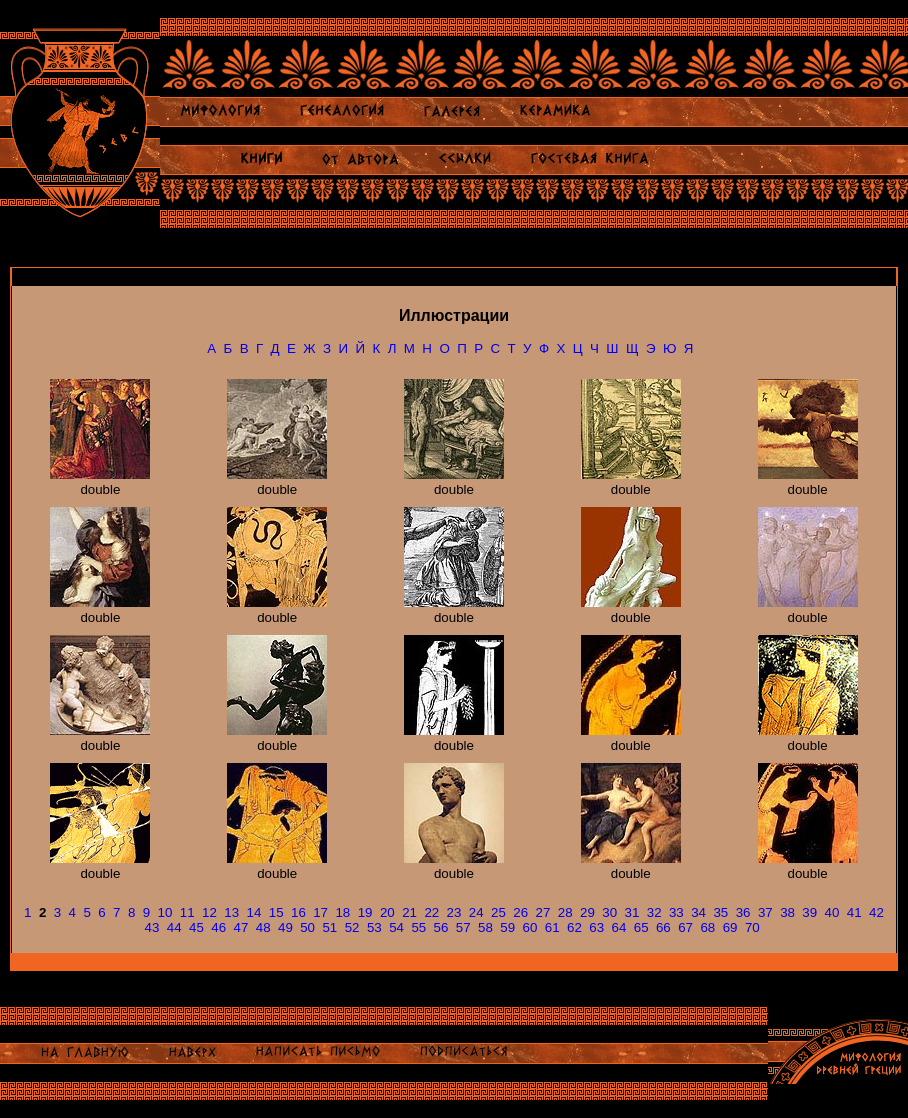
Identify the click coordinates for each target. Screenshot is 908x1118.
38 (787, 912)
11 (187, 912)
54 (396, 927)
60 (530, 927)
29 (587, 912)
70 (752, 927)
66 (663, 927)
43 (152, 927)
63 (596, 927)
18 (342, 912)
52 (352, 927)
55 (418, 927)
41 (854, 912)
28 (565, 912)
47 (241, 927)
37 (765, 912)
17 (320, 912)
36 (743, 912)
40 (832, 912)
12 (209, 912)
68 (707, 927)
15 (276, 912)
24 (476, 912)
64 (618, 927)
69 (730, 927)
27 (543, 912)
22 (431, 912)
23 (454, 912)
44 (174, 927)
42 (876, 912)
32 (654, 912)
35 (720, 912)
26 (520, 912)
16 (298, 912)
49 (285, 927)
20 (387, 912)
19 (365, 912)
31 (631, 912)
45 (196, 927)
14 (254, 912)
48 (263, 927)
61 (552, 927)
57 (463, 927)
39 (809, 912)
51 (329, 927)
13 (231, 912)
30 (609, 912)
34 (698, 912)
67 (685, 927)
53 (374, 927)
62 (574, 927)
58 (485, 927)
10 (165, 912)
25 (498, 912)
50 (307, 927)
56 (441, 927)
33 (676, 912)
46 (218, 927)
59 (507, 927)
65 (641, 927)
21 (409, 912)
